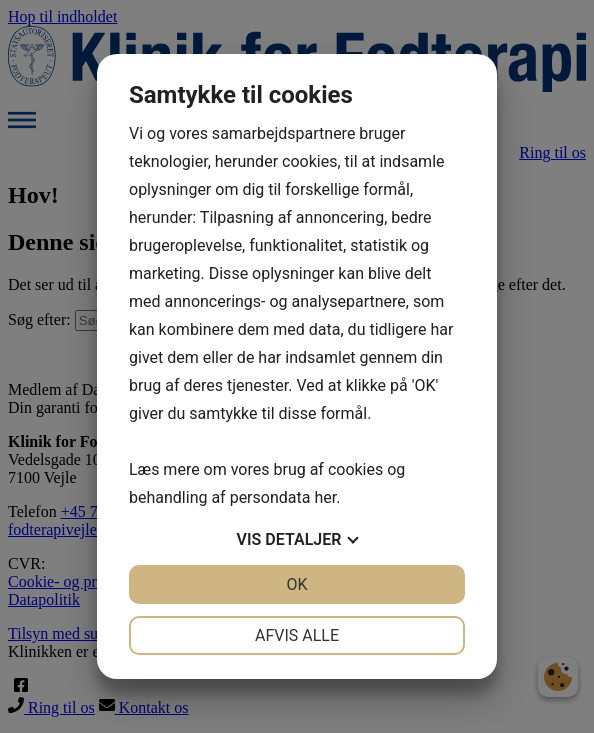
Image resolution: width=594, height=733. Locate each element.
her (325, 497)
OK (296, 584)
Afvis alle (297, 635)
